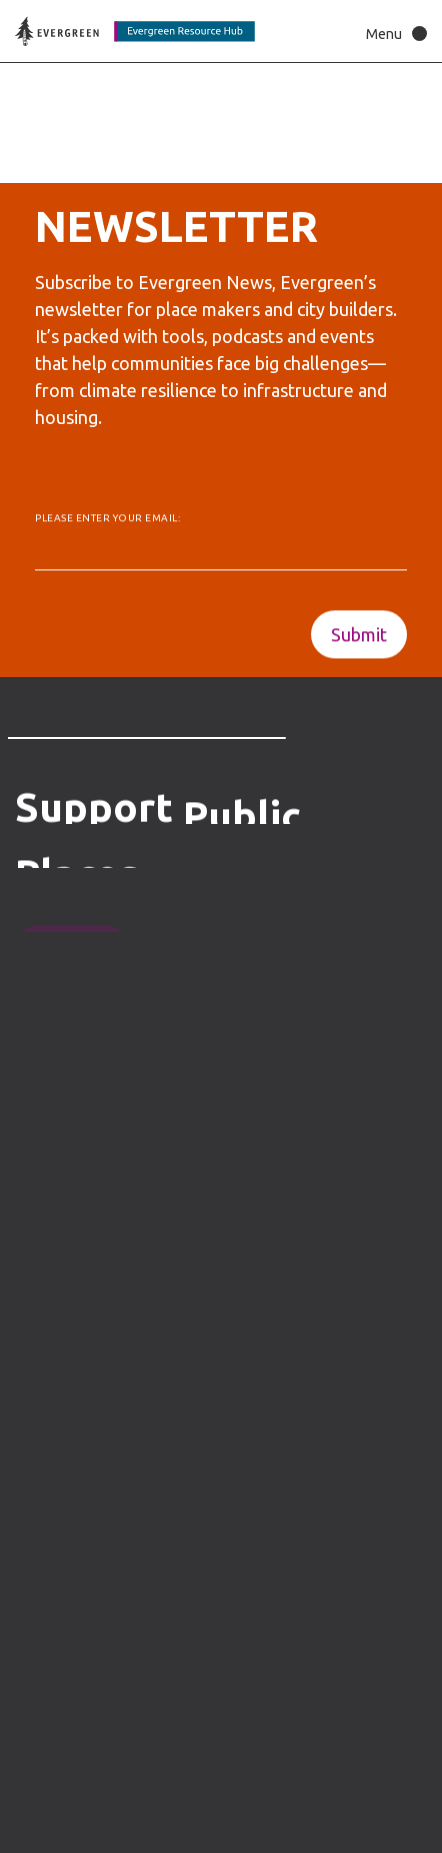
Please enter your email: (107, 521)
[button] (391, 33)
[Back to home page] (135, 31)
